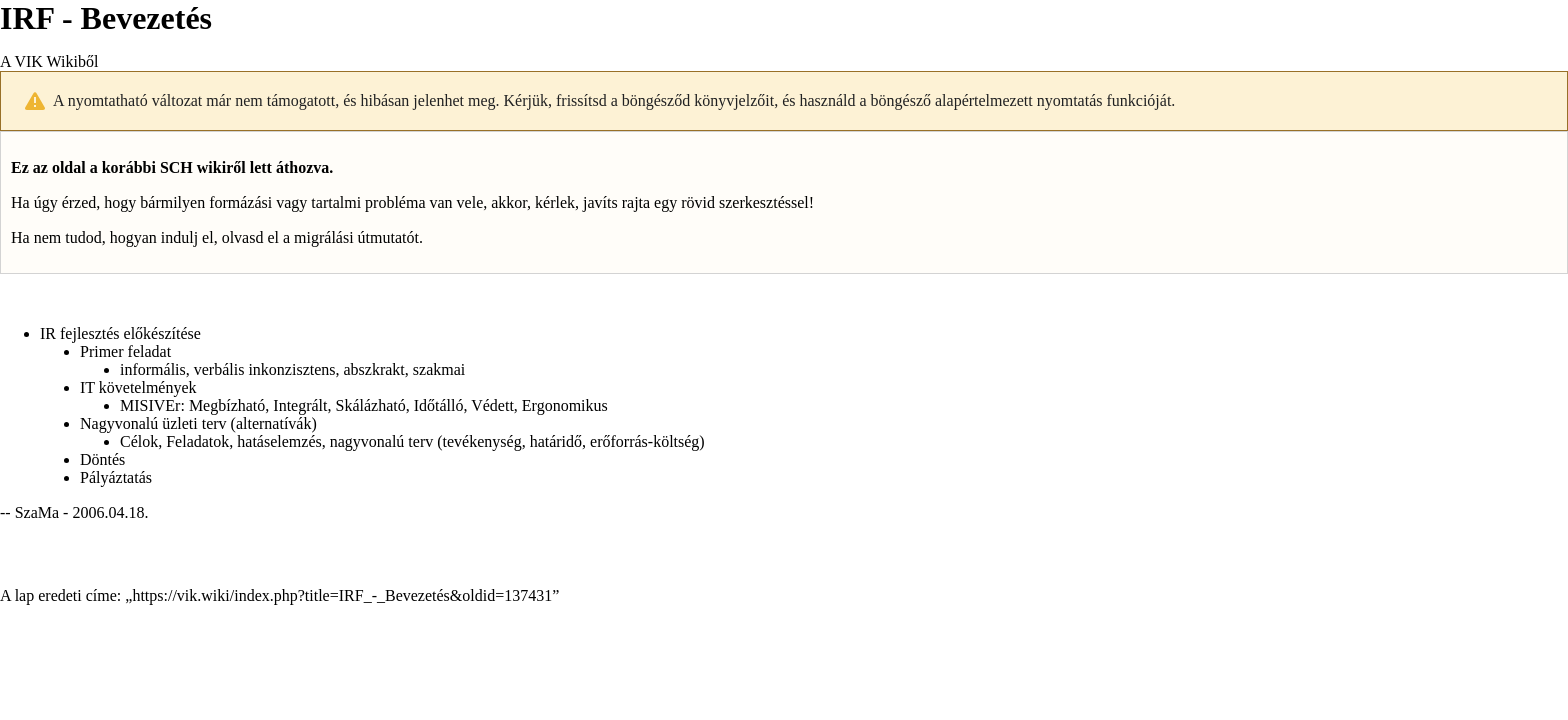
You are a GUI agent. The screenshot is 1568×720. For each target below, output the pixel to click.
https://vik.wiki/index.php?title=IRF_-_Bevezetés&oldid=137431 (342, 595)
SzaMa (37, 512)
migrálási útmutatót (356, 237)
